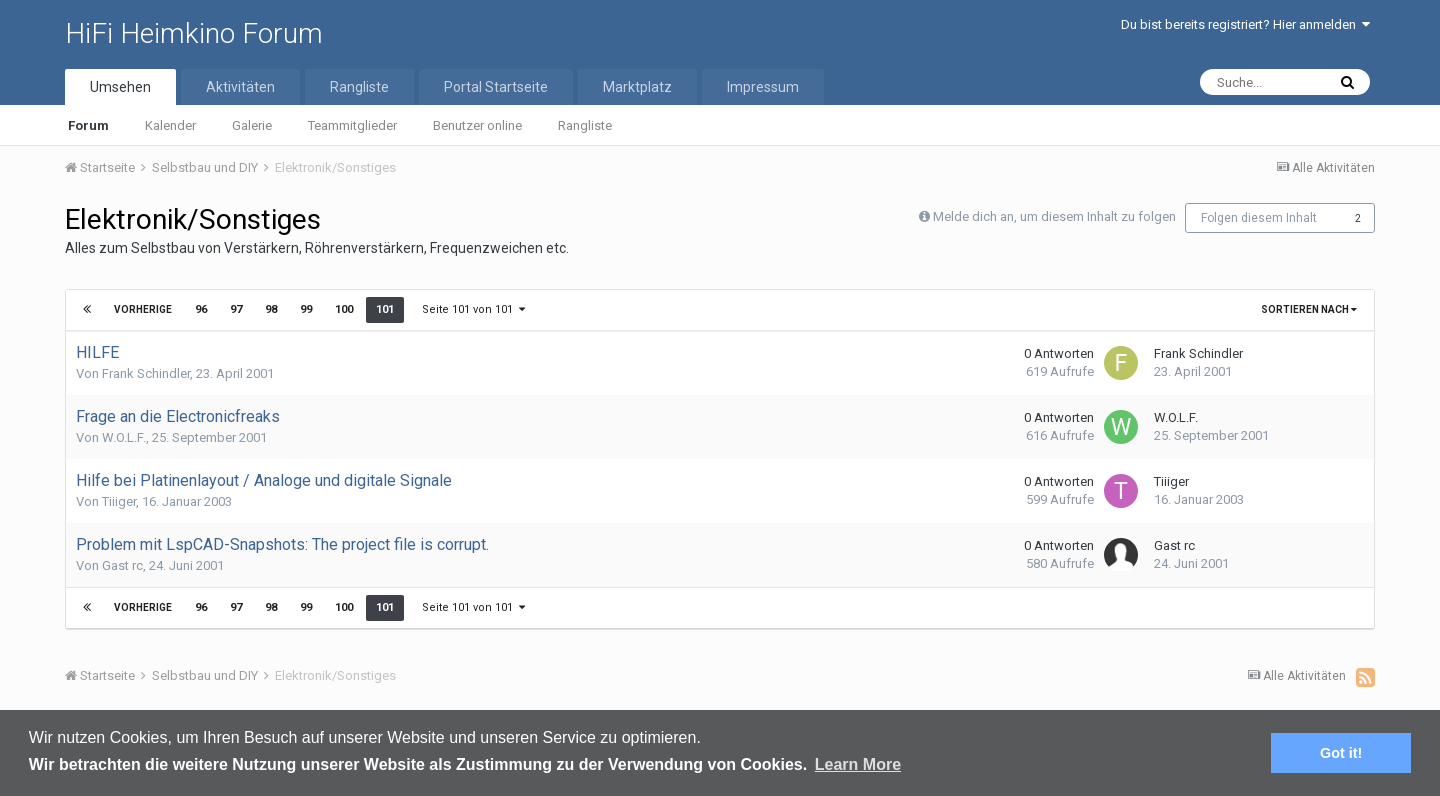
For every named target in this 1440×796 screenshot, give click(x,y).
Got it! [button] (1341, 753)
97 (236, 309)
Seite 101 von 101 (473, 309)
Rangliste (585, 125)
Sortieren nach (1309, 309)
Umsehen (120, 87)
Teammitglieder (352, 125)
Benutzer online (477, 125)
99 (306, 309)
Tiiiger (119, 501)
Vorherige (143, 309)
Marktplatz (637, 87)
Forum (88, 125)
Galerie (252, 125)
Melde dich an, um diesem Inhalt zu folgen (1054, 216)
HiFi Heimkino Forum (194, 33)
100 (344, 309)
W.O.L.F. (124, 437)
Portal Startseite (496, 87)
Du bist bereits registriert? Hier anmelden (1245, 24)
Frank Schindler (146, 373)
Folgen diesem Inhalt (1259, 218)
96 (201, 309)
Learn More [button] (858, 764)
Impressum (763, 87)
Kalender (170, 125)
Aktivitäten (240, 87)
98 (271, 309)
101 (385, 309)
